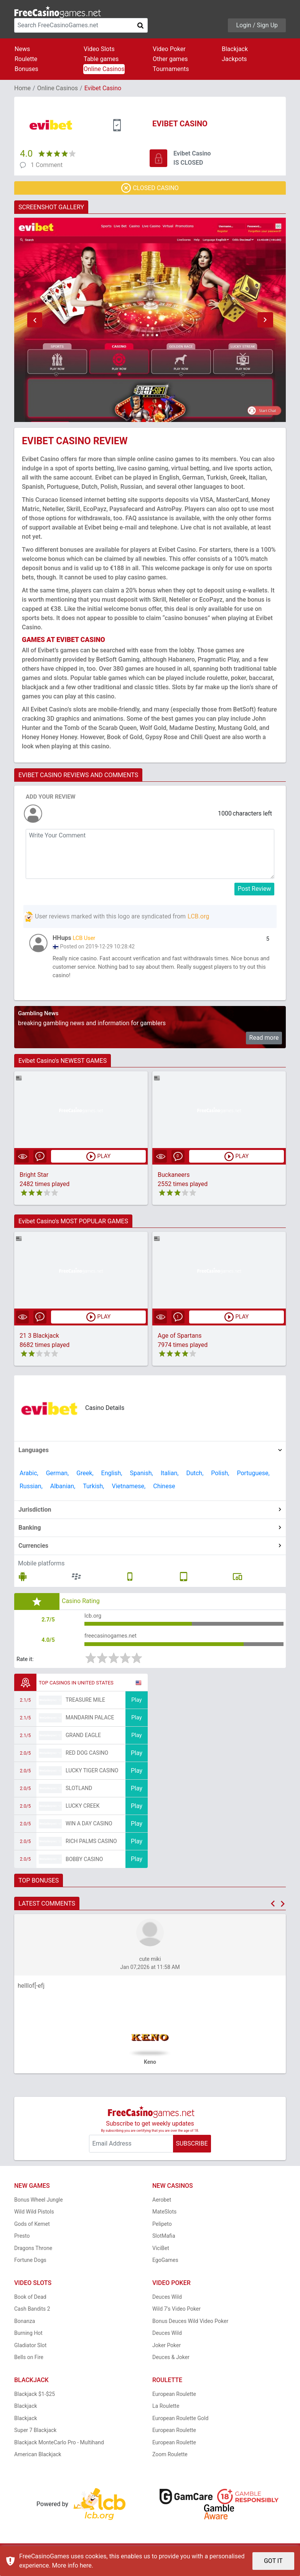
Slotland (79, 1797)
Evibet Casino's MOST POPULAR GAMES (73, 1225)
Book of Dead (30, 2305)
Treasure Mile (85, 1709)
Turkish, (93, 1490)
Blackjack (235, 49)
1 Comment (47, 165)
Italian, (170, 1477)
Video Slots (99, 49)
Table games (101, 59)
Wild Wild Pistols (34, 2220)
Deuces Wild (167, 2305)
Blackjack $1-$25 (34, 2402)
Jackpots (234, 59)
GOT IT (273, 2560)
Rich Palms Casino (91, 1850)
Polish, (220, 1477)
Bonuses (26, 69)
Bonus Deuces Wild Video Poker (190, 2329)
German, (57, 1477)
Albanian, (62, 1490)
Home (22, 88)
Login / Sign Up (257, 25)
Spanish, (141, 1477)
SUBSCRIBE (192, 2152)
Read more (264, 1041)
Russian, (31, 1490)
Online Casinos (104, 69)
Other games (170, 59)
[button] (34, 320)
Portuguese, (253, 1477)
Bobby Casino (84, 1868)
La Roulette (165, 2415)
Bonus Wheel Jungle (38, 2208)
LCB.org (198, 916)
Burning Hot (28, 2342)
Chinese (164, 1490)
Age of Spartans (180, 1339)
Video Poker (169, 49)
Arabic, (29, 1477)
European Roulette (174, 2402)
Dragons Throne (33, 2256)
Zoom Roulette (170, 2463)
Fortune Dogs (30, 2269)
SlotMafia (163, 2245)
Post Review (254, 888)
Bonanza (24, 2329)
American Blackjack (37, 2463)
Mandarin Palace (90, 1726)
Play (136, 1708)
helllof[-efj (31, 1994)
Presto (22, 2245)
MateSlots (164, 2220)
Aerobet (161, 2208)
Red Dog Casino (87, 1762)
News (22, 49)
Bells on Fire (28, 2366)
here (86, 2565)
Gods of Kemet (32, 2232)
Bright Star (34, 1179)
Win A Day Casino (89, 1832)
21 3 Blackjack (39, 1339)
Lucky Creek (82, 1815)
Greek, (84, 1477)
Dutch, (194, 1477)
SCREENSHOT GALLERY (51, 207)
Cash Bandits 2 (32, 2318)
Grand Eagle (83, 1744)
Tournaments (171, 69)
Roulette (26, 59)
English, (111, 1477)
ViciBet (160, 2256)
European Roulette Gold (180, 2427)
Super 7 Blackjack (35, 2439)
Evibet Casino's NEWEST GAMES (62, 1064)
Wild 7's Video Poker (176, 2318)
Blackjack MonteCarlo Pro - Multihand (59, 2451)
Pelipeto (162, 2232)
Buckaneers (174, 1179)
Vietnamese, (128, 1490)
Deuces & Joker (171, 2366)
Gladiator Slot (30, 2354)
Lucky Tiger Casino (92, 1779)
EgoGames (165, 2269)
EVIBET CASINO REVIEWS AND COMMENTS (78, 775)
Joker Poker (166, 2354)
